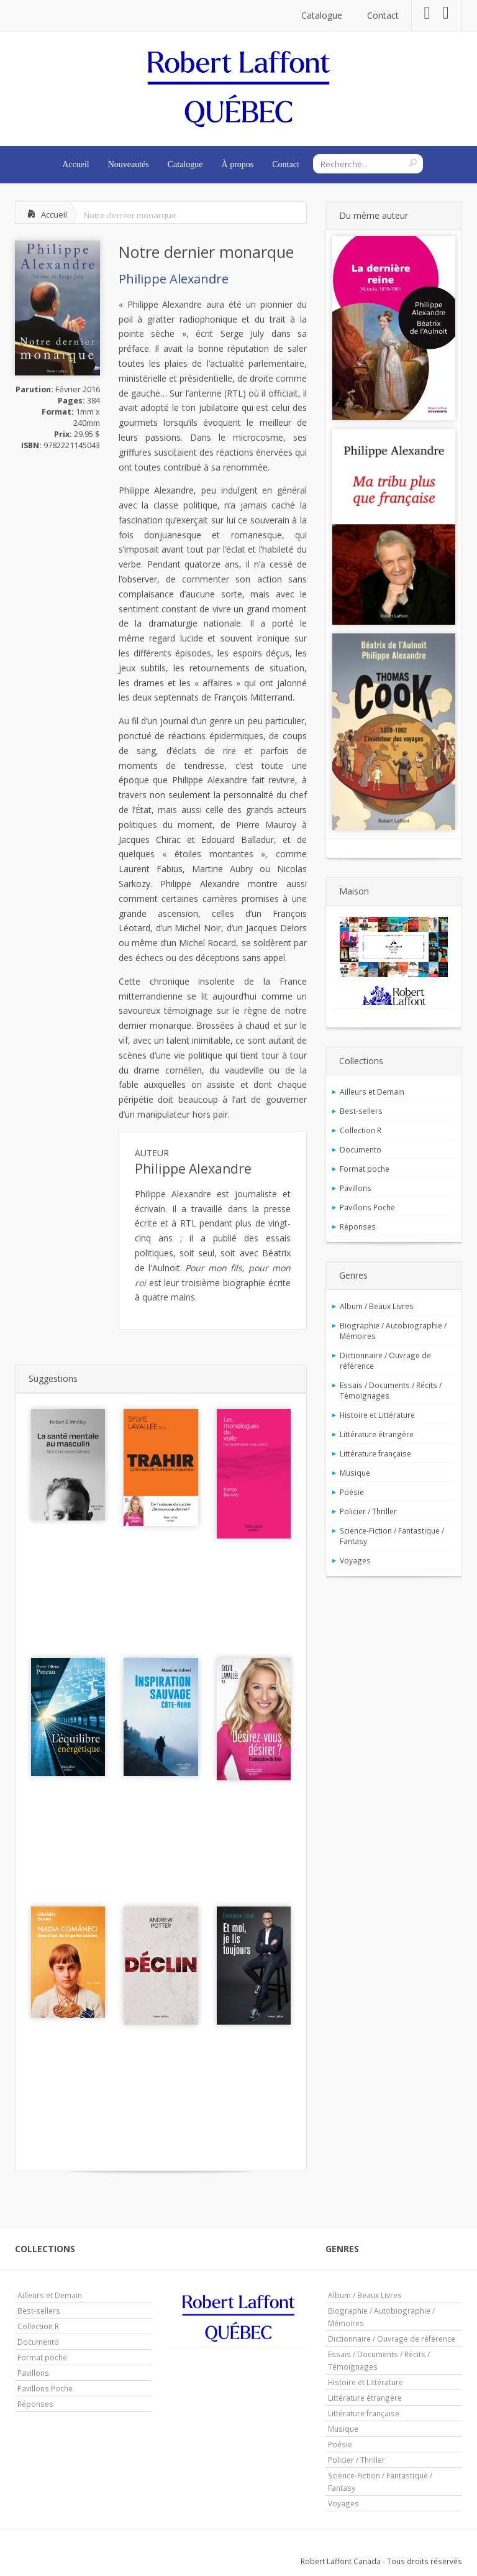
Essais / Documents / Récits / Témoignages (391, 1390)
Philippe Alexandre (174, 278)
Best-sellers (361, 1111)
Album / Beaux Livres (377, 1306)
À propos (238, 164)
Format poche (364, 1169)
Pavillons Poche (367, 1207)
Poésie (352, 1492)
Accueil (75, 164)
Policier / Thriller (368, 1511)
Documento (360, 1149)
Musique (355, 1473)
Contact (383, 15)
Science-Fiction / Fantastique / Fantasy (392, 1535)
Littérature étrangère (377, 1434)
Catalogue (321, 15)
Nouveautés (128, 164)
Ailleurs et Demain (372, 1092)
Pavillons (355, 1188)
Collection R (360, 1130)
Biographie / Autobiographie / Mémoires (393, 1330)
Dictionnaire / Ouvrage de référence (385, 1360)
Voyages (355, 1560)
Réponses (358, 1226)
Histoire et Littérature (377, 1415)
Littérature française (375, 1453)
